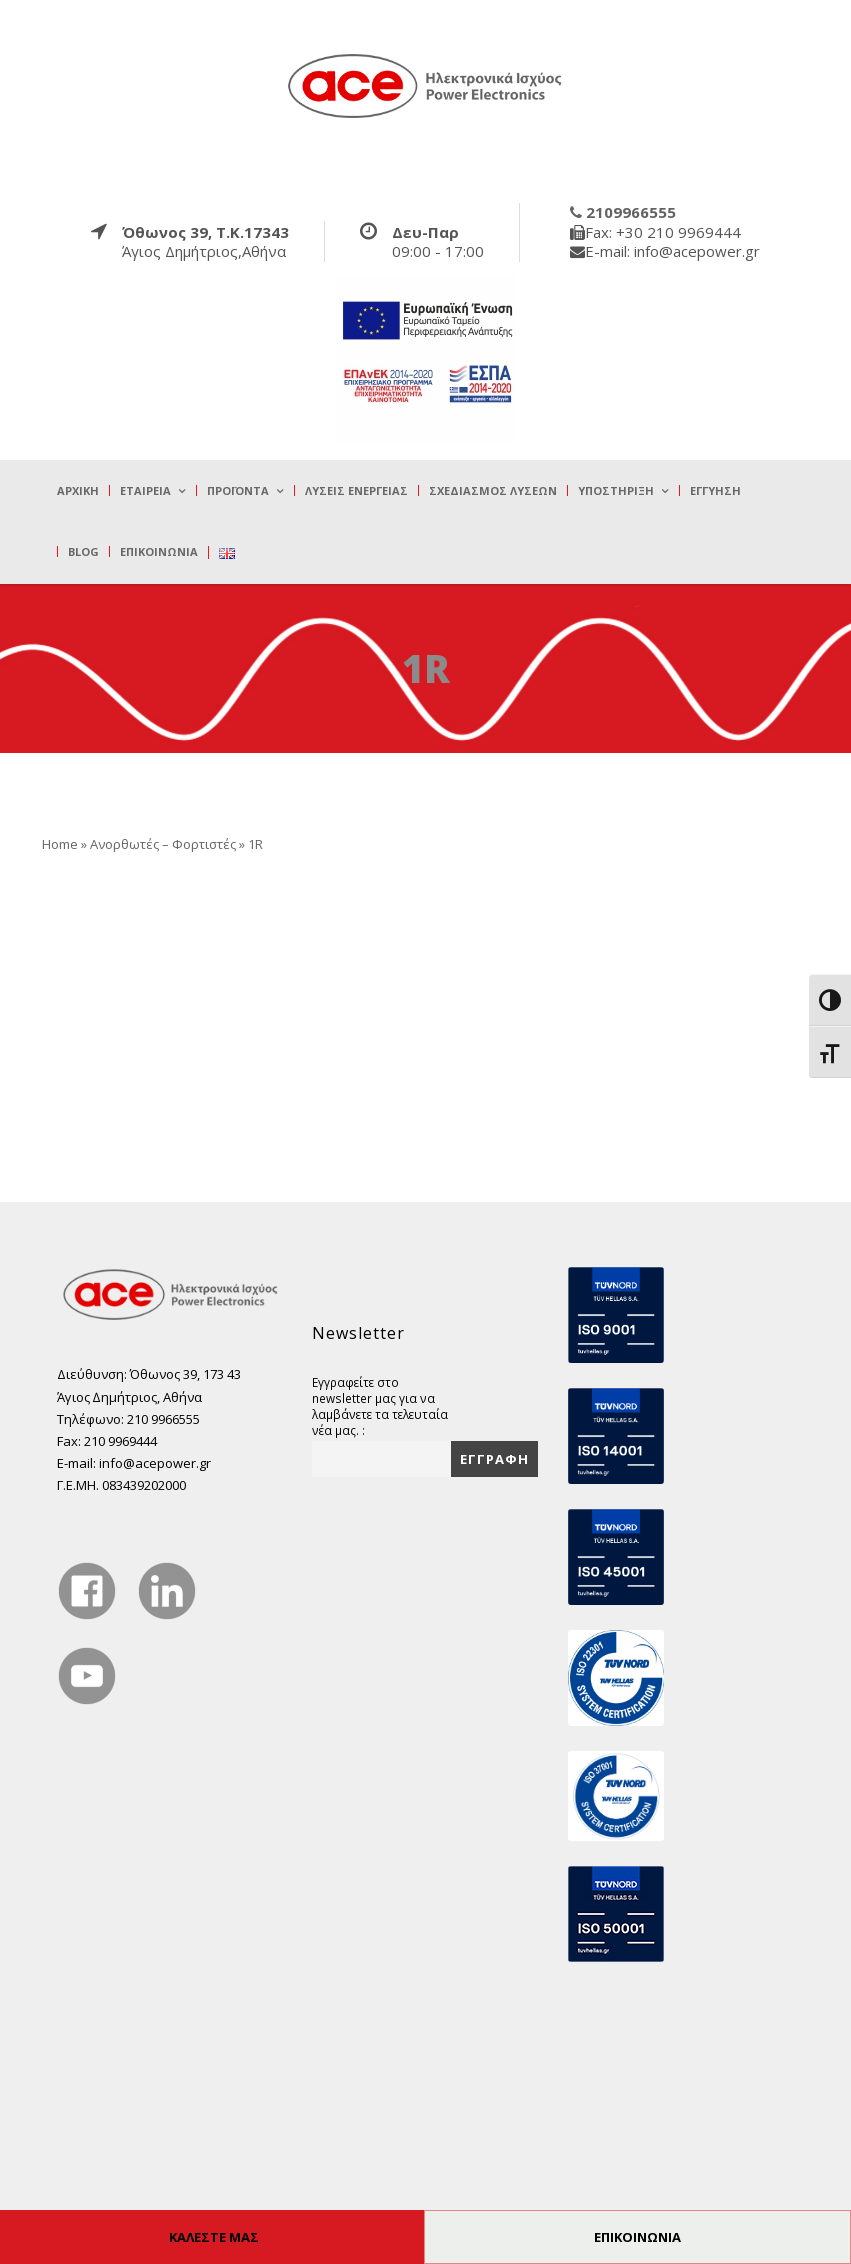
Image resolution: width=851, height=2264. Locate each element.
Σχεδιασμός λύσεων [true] (493, 490)
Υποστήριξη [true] (616, 490)
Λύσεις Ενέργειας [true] (356, 490)
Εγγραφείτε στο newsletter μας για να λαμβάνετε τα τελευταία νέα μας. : (380, 1406)
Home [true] (60, 844)
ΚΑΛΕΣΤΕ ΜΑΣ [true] (214, 2237)
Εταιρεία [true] (145, 490)
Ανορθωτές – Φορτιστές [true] (163, 844)
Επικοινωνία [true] (159, 551)
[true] (426, 85)
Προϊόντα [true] (238, 490)
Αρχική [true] (78, 490)
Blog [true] (83, 551)
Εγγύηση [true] (715, 490)
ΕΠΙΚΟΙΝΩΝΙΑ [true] (637, 2237)
